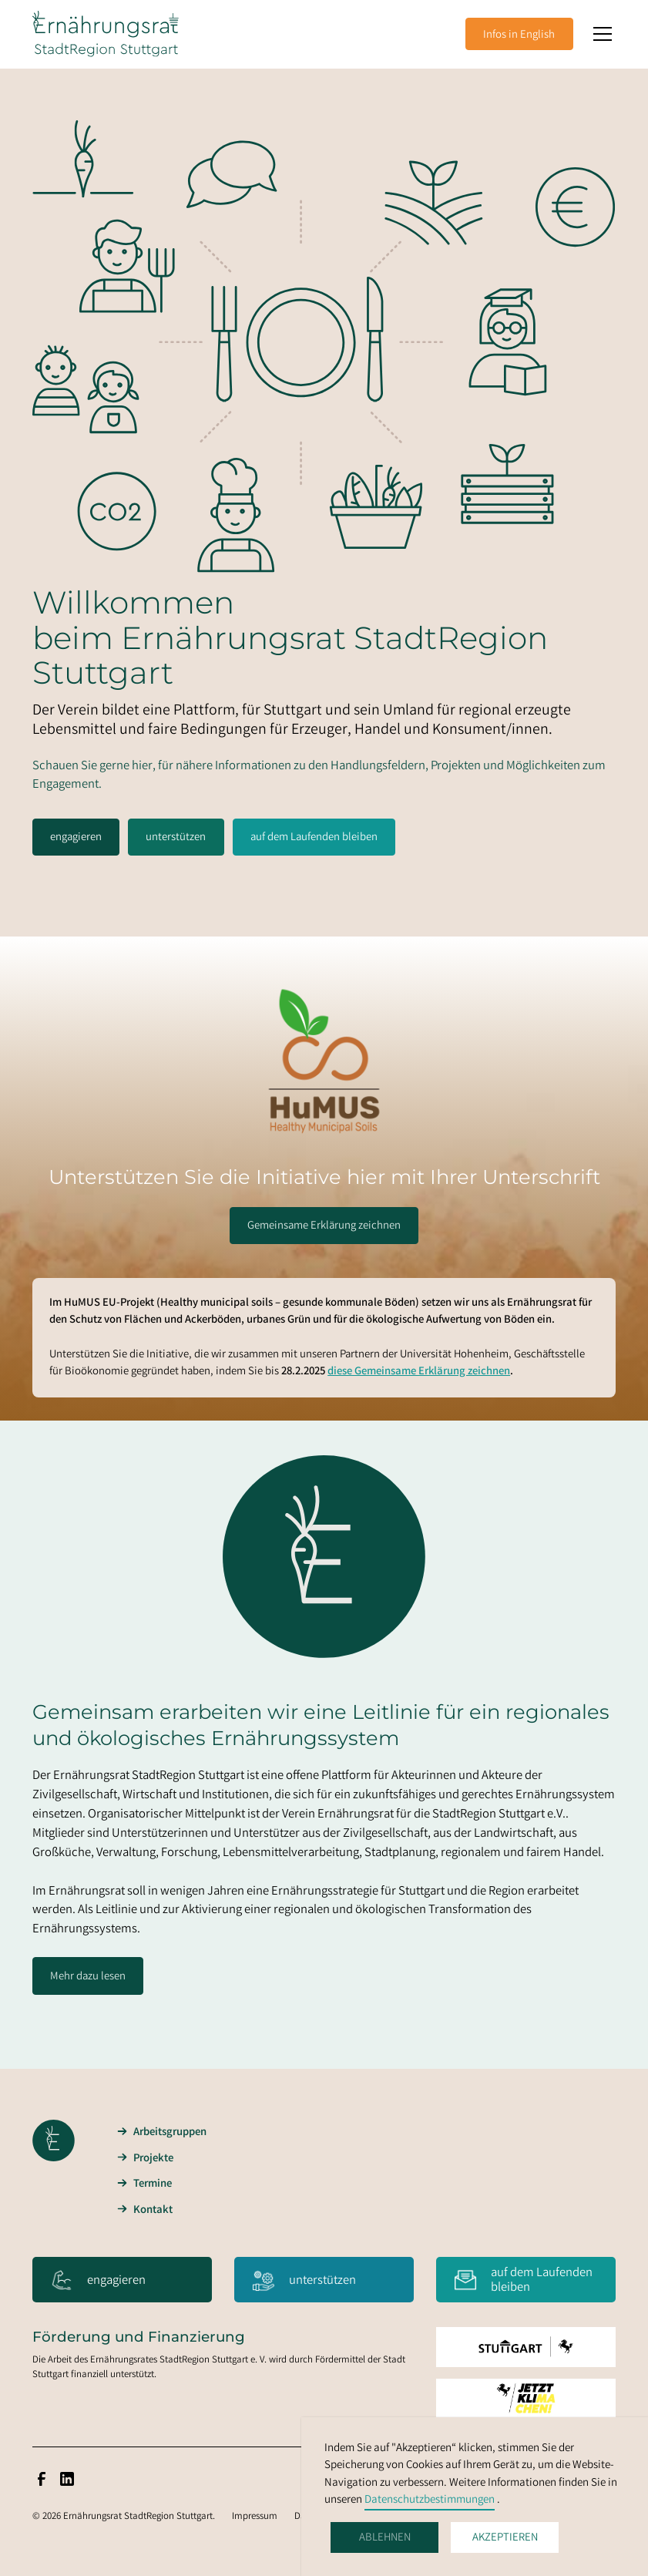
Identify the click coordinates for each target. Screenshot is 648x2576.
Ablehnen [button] (385, 2538)
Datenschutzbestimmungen (429, 2500)
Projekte (153, 2159)
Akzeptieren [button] (505, 2538)
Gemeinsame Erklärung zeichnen (324, 1226)
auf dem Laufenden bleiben (314, 837)
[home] (105, 34)
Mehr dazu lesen (88, 1977)
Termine (152, 2184)
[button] (600, 33)
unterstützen (176, 837)
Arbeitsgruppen (169, 2132)
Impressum (254, 2517)
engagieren (76, 837)
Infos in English (519, 35)
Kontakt (153, 2210)
